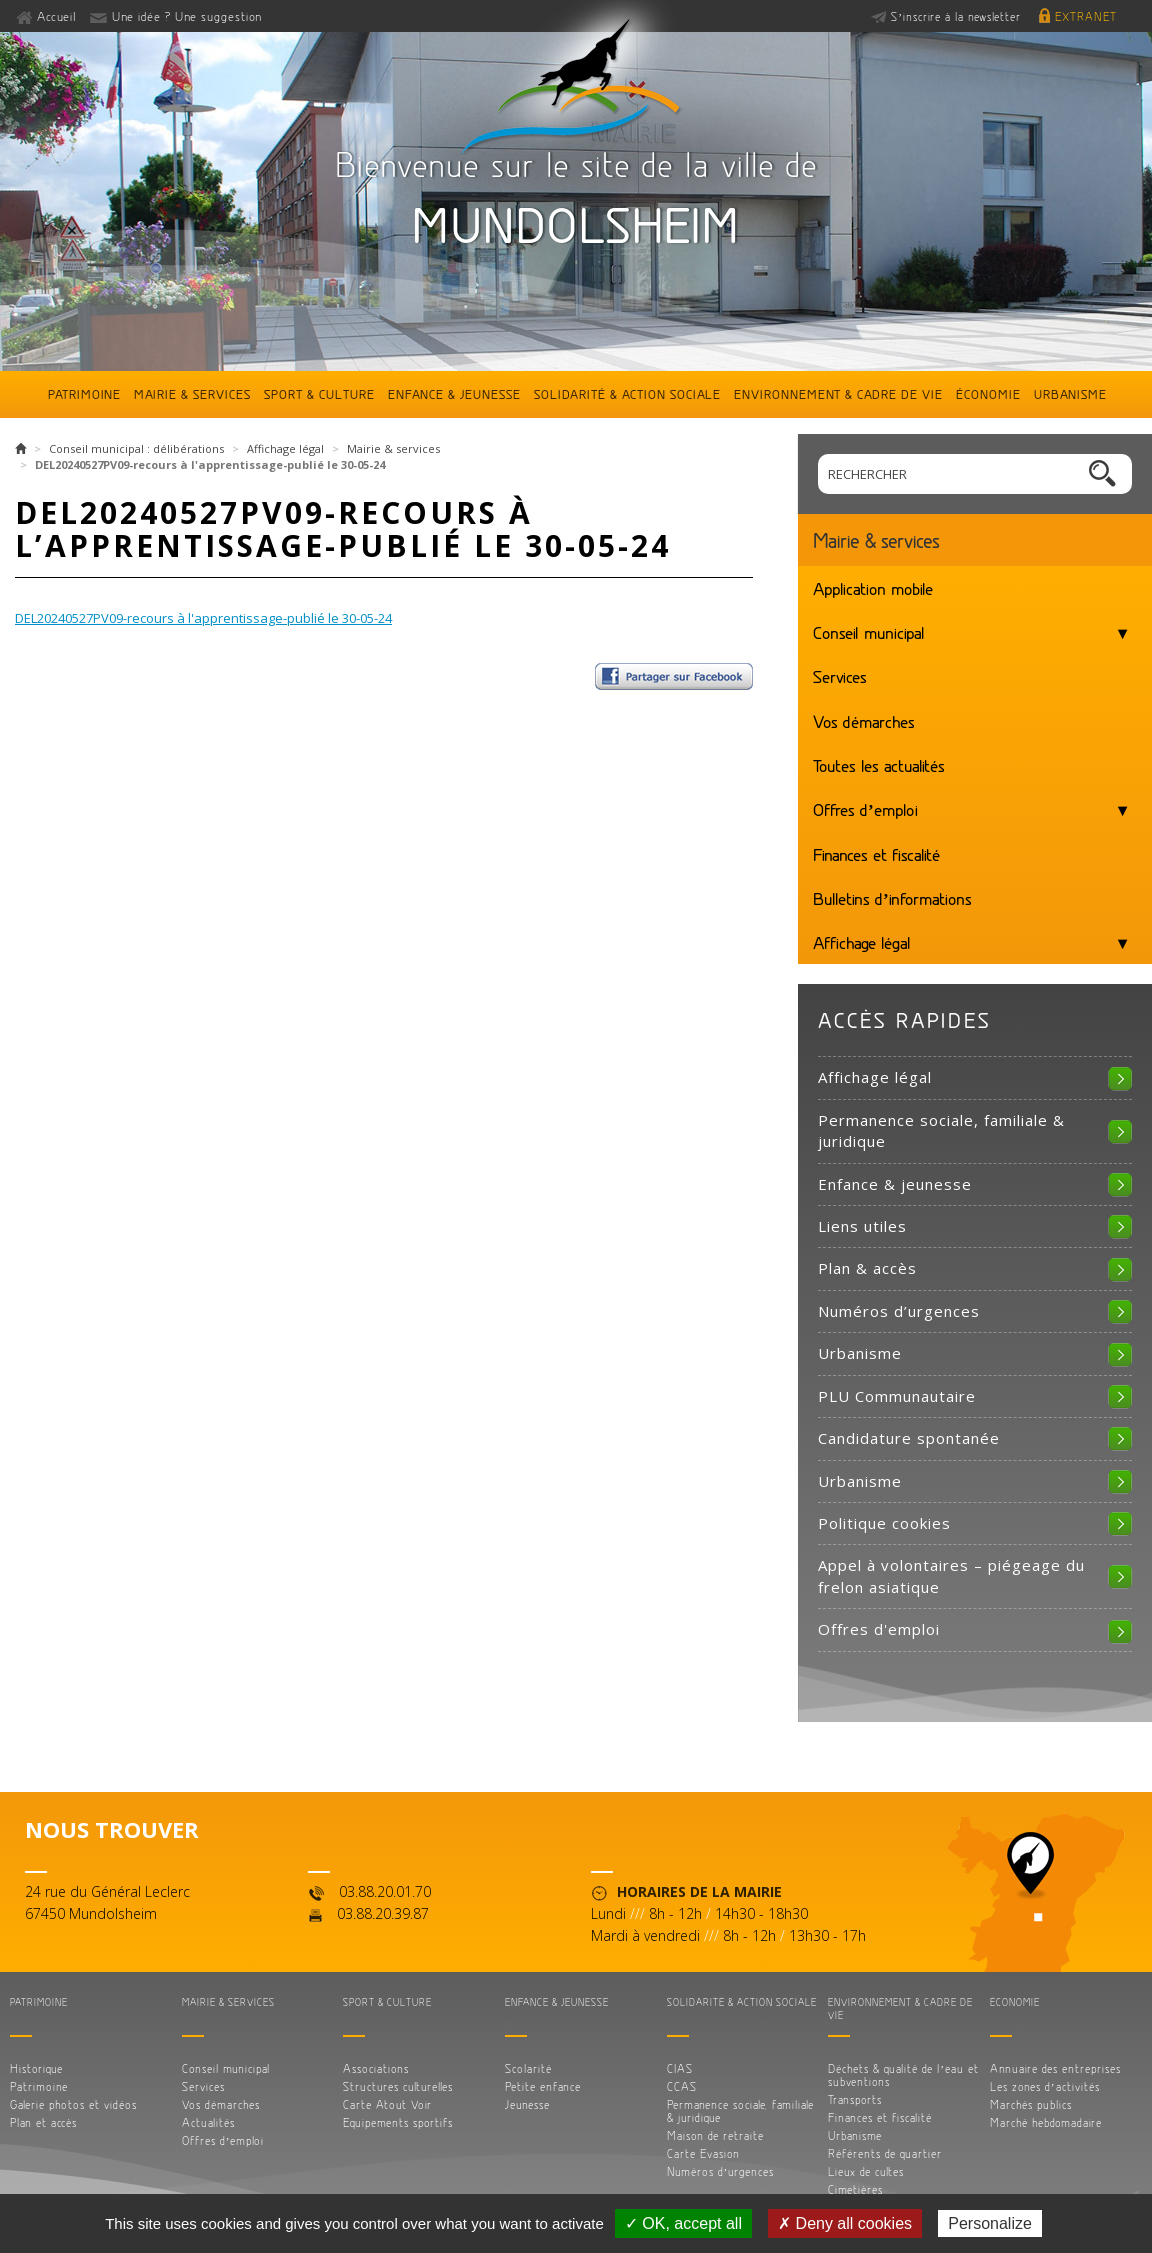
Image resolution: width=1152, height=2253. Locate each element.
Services (840, 676)
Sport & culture (319, 394)
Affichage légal (285, 448)
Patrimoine (84, 394)
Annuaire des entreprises (1055, 2068)
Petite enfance (543, 2086)
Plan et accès (43, 2122)
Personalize (990, 2223)
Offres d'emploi (879, 1629)
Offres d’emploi (865, 809)
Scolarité (528, 2068)
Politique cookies (884, 1523)
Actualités (208, 2122)
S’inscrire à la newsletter (956, 16)
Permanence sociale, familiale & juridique (941, 1130)
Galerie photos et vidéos (73, 2104)
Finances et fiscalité (876, 854)
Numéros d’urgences (899, 1311)
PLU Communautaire (897, 1396)
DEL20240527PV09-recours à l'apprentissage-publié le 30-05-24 (203, 618)
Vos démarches (864, 721)
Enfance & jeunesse (454, 394)
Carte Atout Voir (387, 2104)
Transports (855, 2099)
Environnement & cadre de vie (838, 394)
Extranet (1086, 16)
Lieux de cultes (866, 2171)
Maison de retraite (715, 2135)
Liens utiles (862, 1226)
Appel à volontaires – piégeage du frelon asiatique (951, 1575)
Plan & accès (867, 1268)
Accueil (57, 16)
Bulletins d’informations (892, 898)
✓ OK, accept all (683, 2223)
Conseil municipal (869, 632)
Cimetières (855, 2189)
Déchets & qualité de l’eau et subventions (903, 2075)
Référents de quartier (885, 2153)
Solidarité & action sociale (627, 394)
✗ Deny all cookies (845, 2223)
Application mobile (873, 588)
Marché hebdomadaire (1046, 2122)
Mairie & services (192, 394)
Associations (376, 2068)
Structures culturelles (398, 2086)
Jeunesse (527, 2104)
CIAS (680, 2068)
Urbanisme (1070, 394)
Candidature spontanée (909, 1438)
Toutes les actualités (879, 765)
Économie (988, 394)
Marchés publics (1031, 2104)
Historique (36, 2068)
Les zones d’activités (1045, 2086)
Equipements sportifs (398, 2122)
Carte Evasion (703, 2153)
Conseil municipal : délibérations (136, 448)
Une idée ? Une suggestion (187, 16)
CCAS (682, 2086)
